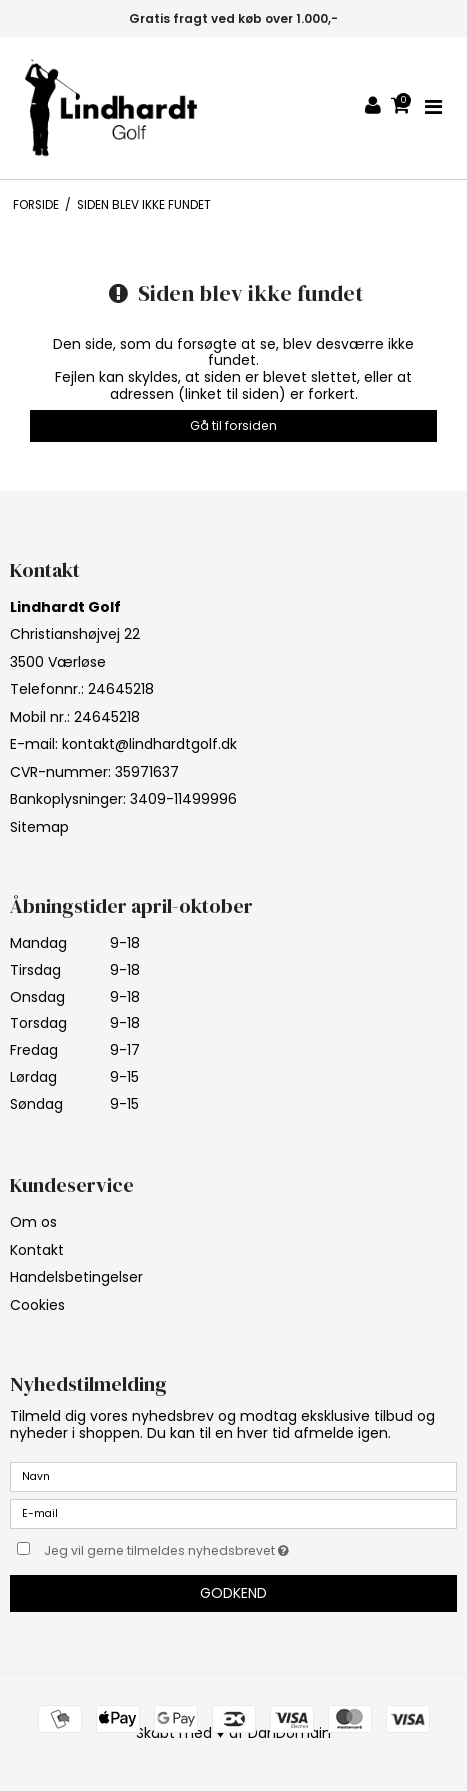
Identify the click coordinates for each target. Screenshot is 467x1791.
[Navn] (233, 1476)
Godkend (233, 1593)
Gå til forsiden (233, 425)
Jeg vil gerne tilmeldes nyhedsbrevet (199, 1548)
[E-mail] (233, 1513)
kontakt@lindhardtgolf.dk (149, 744)
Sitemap (39, 827)
